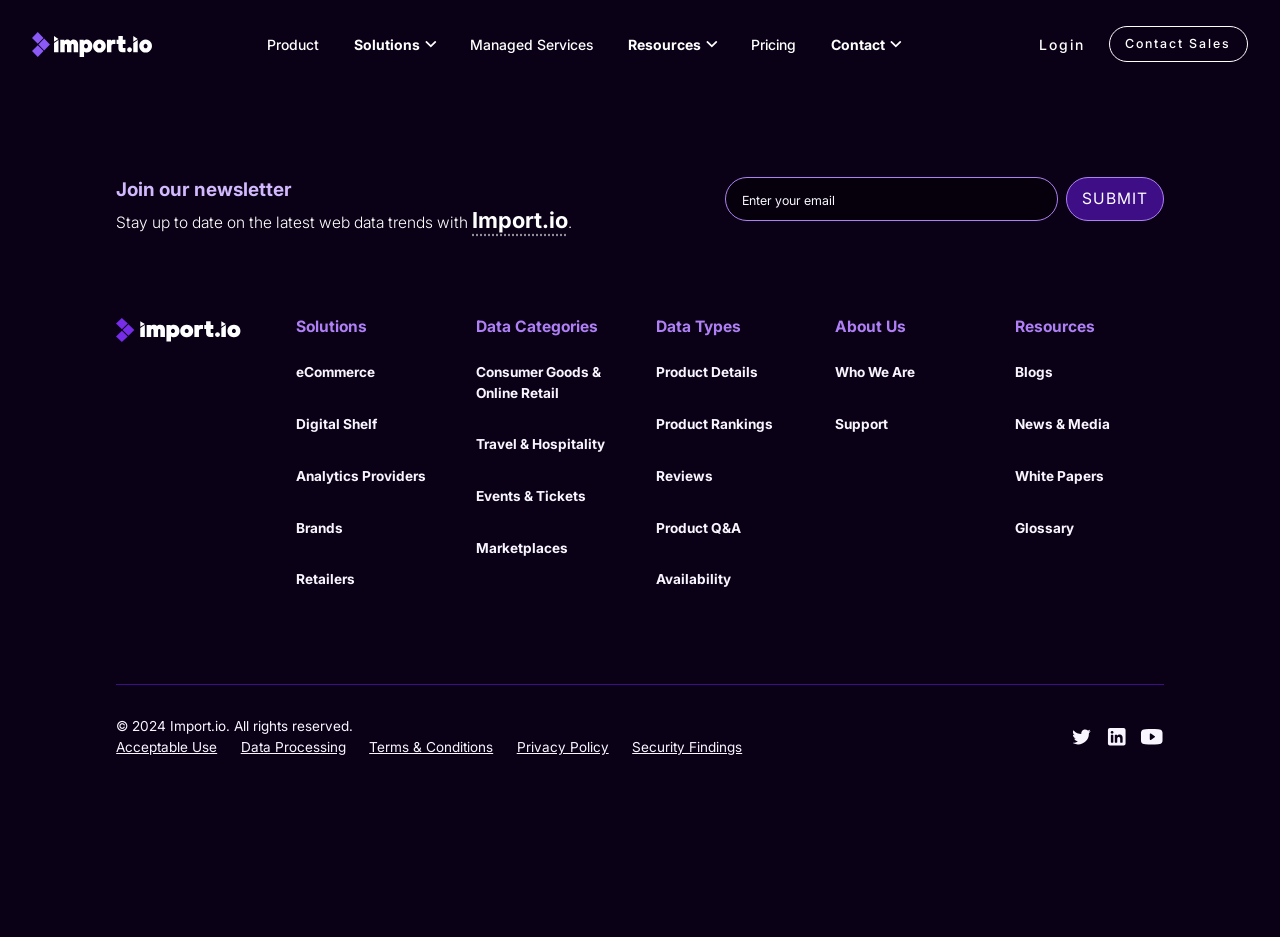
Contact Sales (1178, 43)
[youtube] (1152, 737)
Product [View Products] (293, 44)
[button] (394, 44)
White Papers (1059, 476)
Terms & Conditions (431, 747)
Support (861, 424)
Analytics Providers (361, 476)
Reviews (684, 476)
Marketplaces (522, 548)
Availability (693, 579)
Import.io (520, 220)
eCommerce (335, 372)
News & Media (1062, 424)
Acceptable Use (166, 747)
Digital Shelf (336, 424)
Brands (319, 528)
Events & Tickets (531, 496)
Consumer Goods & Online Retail (538, 382)
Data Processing (293, 747)
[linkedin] (1117, 737)
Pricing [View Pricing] (773, 44)
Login (1062, 44)
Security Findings (687, 747)
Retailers (325, 579)
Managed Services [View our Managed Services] (531, 44)
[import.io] (92, 44)
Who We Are (875, 372)
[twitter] (1082, 737)
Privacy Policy (563, 747)
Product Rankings (714, 424)
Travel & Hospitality (540, 444)
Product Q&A (698, 528)
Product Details (707, 372)
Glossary (1044, 528)
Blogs (1034, 372)
